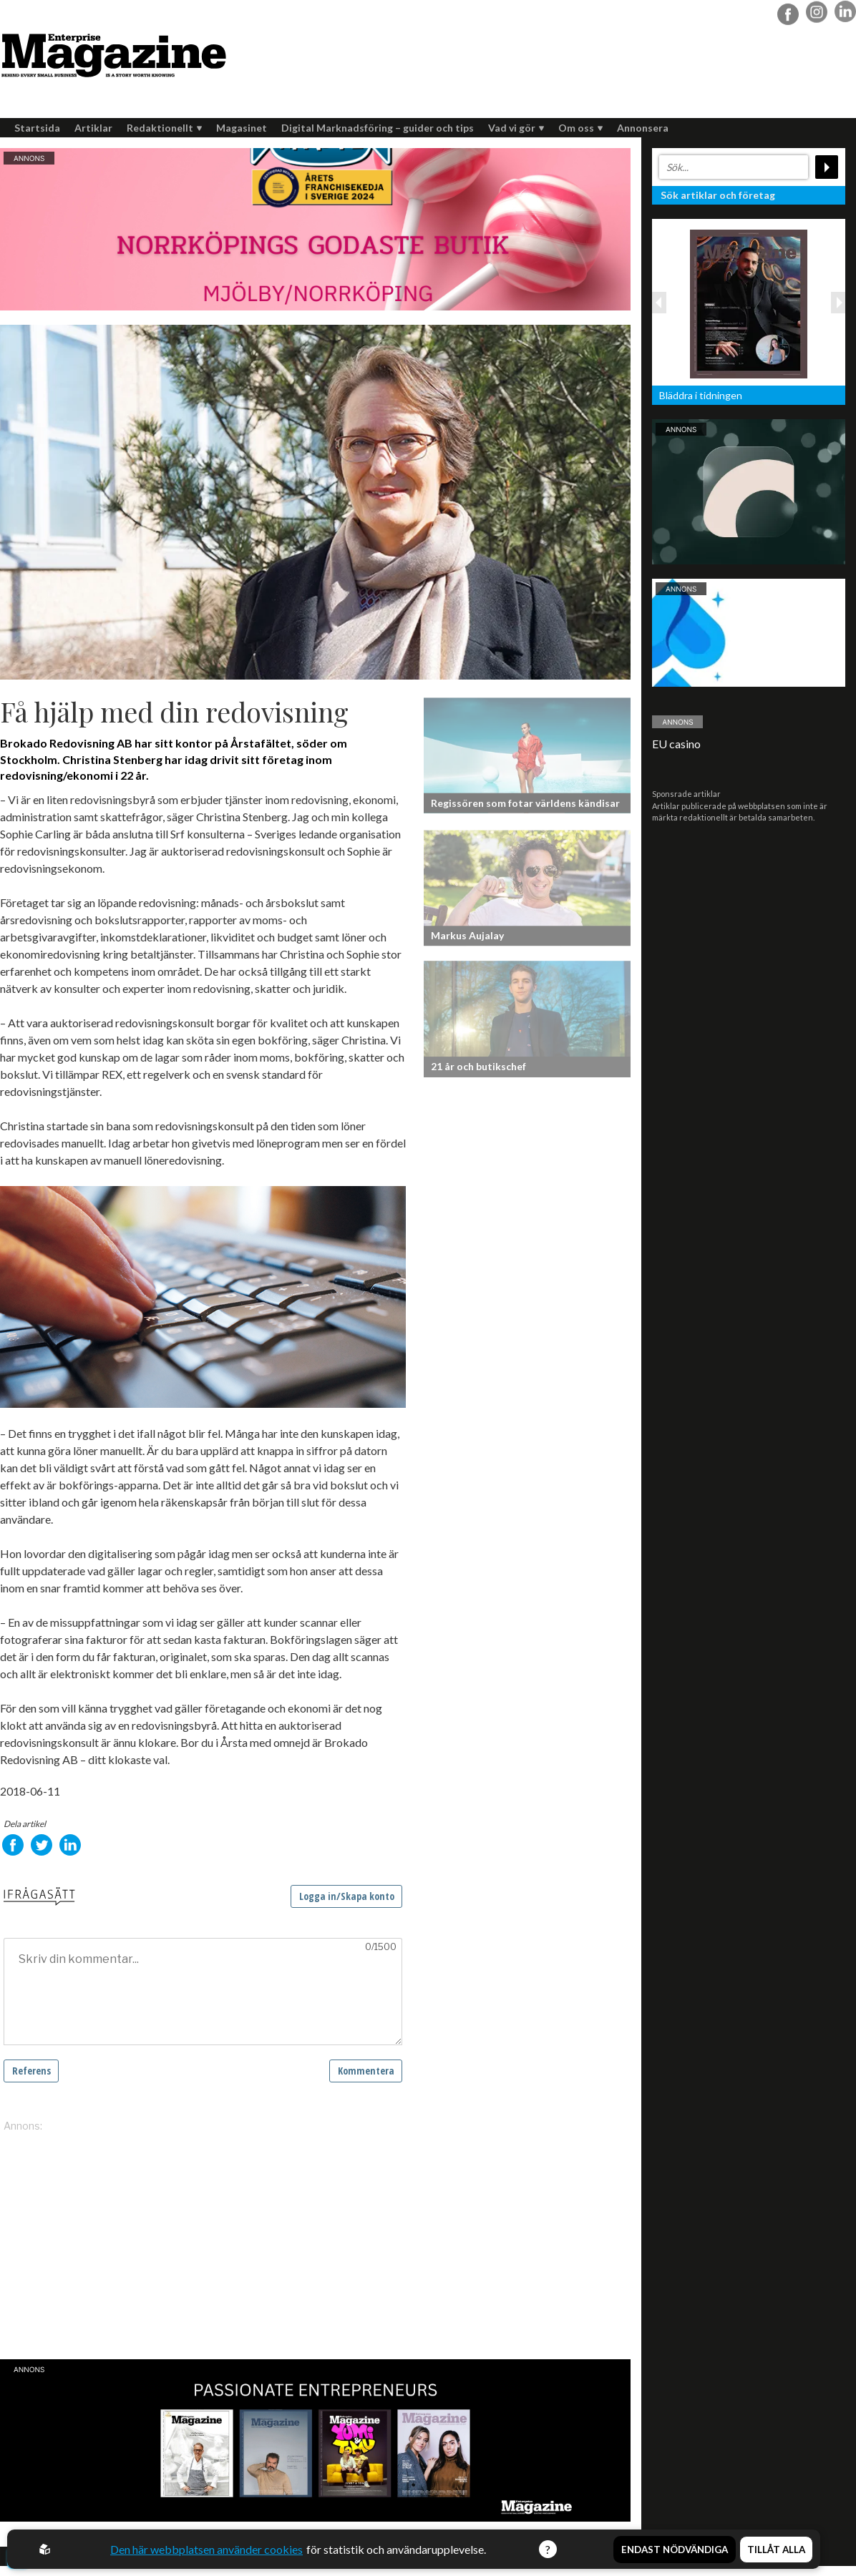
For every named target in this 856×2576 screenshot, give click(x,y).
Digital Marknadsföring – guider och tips (377, 128)
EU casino (676, 743)
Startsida (37, 128)
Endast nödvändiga (674, 2549)
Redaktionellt (164, 128)
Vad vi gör (516, 128)
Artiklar (93, 128)
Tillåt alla (776, 2549)
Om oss (580, 128)
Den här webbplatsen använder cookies (206, 2549)
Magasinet (241, 128)
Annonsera (642, 128)
